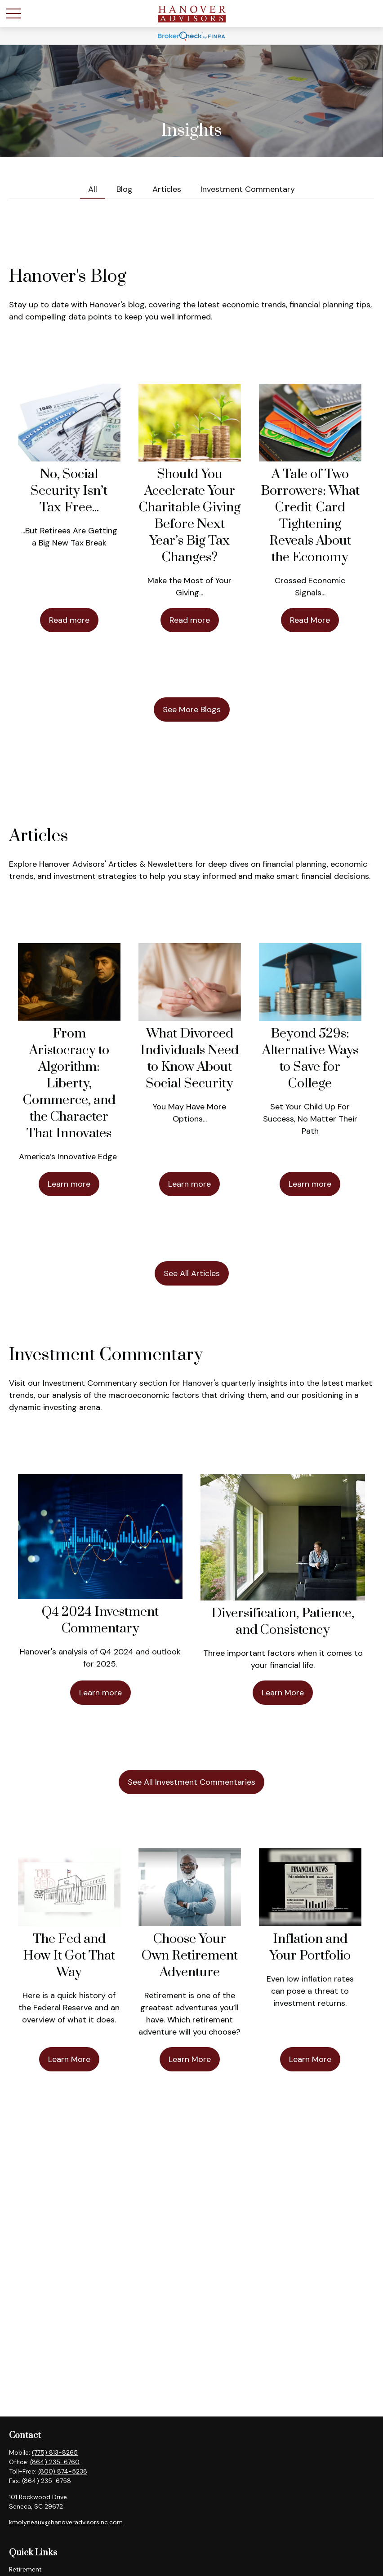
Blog (124, 189)
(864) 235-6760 (55, 2462)
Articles (166, 189)
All (92, 189)
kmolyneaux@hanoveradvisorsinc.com (66, 2522)
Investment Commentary (247, 189)
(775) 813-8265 (55, 2452)
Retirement (25, 2569)
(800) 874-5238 (62, 2471)
